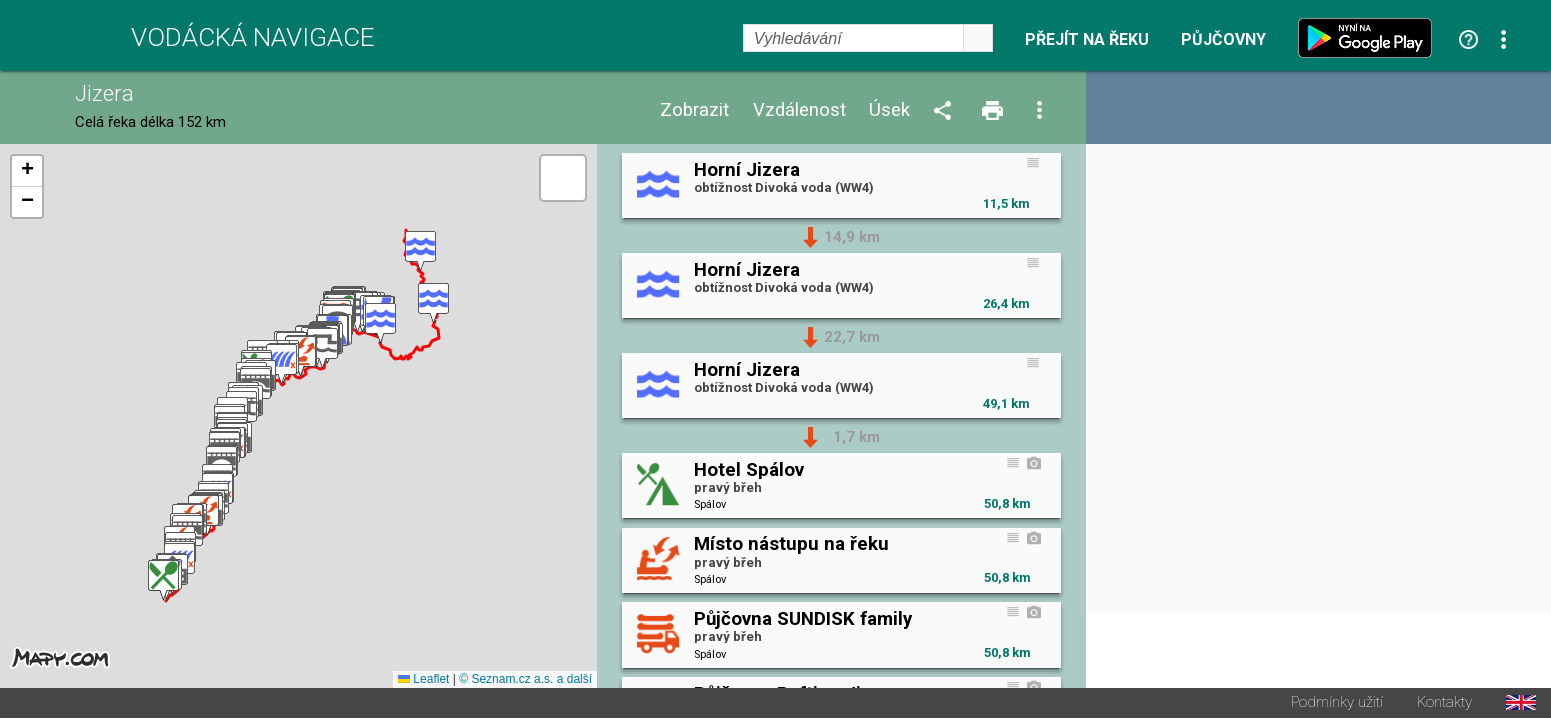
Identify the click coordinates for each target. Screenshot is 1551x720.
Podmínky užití (1337, 704)
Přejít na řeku (1087, 40)
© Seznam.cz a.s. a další (525, 681)
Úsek (889, 110)
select (978, 38)
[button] (420, 252)
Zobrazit (694, 110)
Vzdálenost (799, 110)
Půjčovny (1223, 40)
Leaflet (423, 681)
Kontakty (1444, 704)
